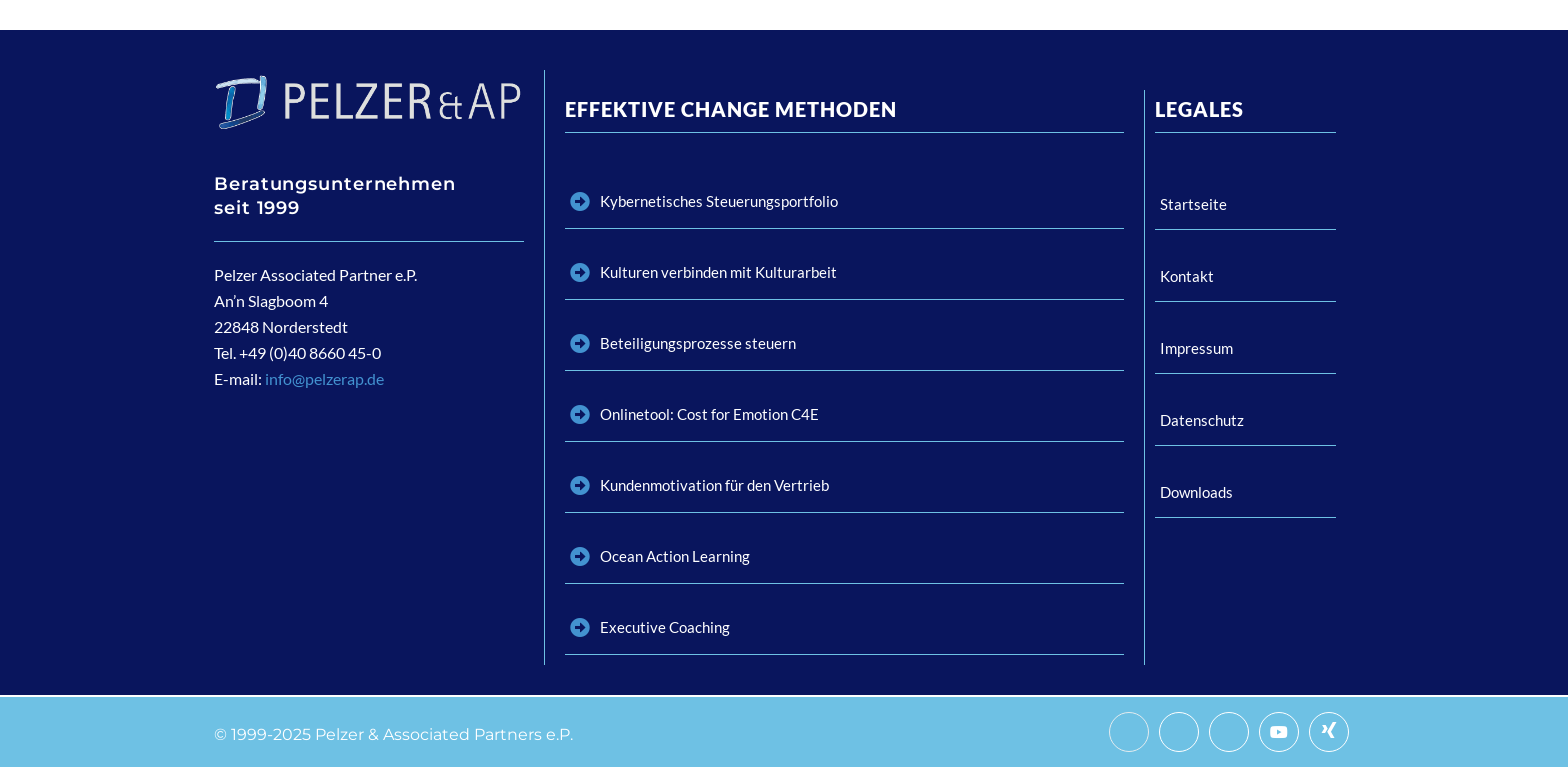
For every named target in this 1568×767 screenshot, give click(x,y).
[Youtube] (1279, 732)
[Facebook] (1129, 732)
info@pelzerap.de (324, 378)
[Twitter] (1179, 732)
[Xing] (1329, 732)
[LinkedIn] (1229, 732)
